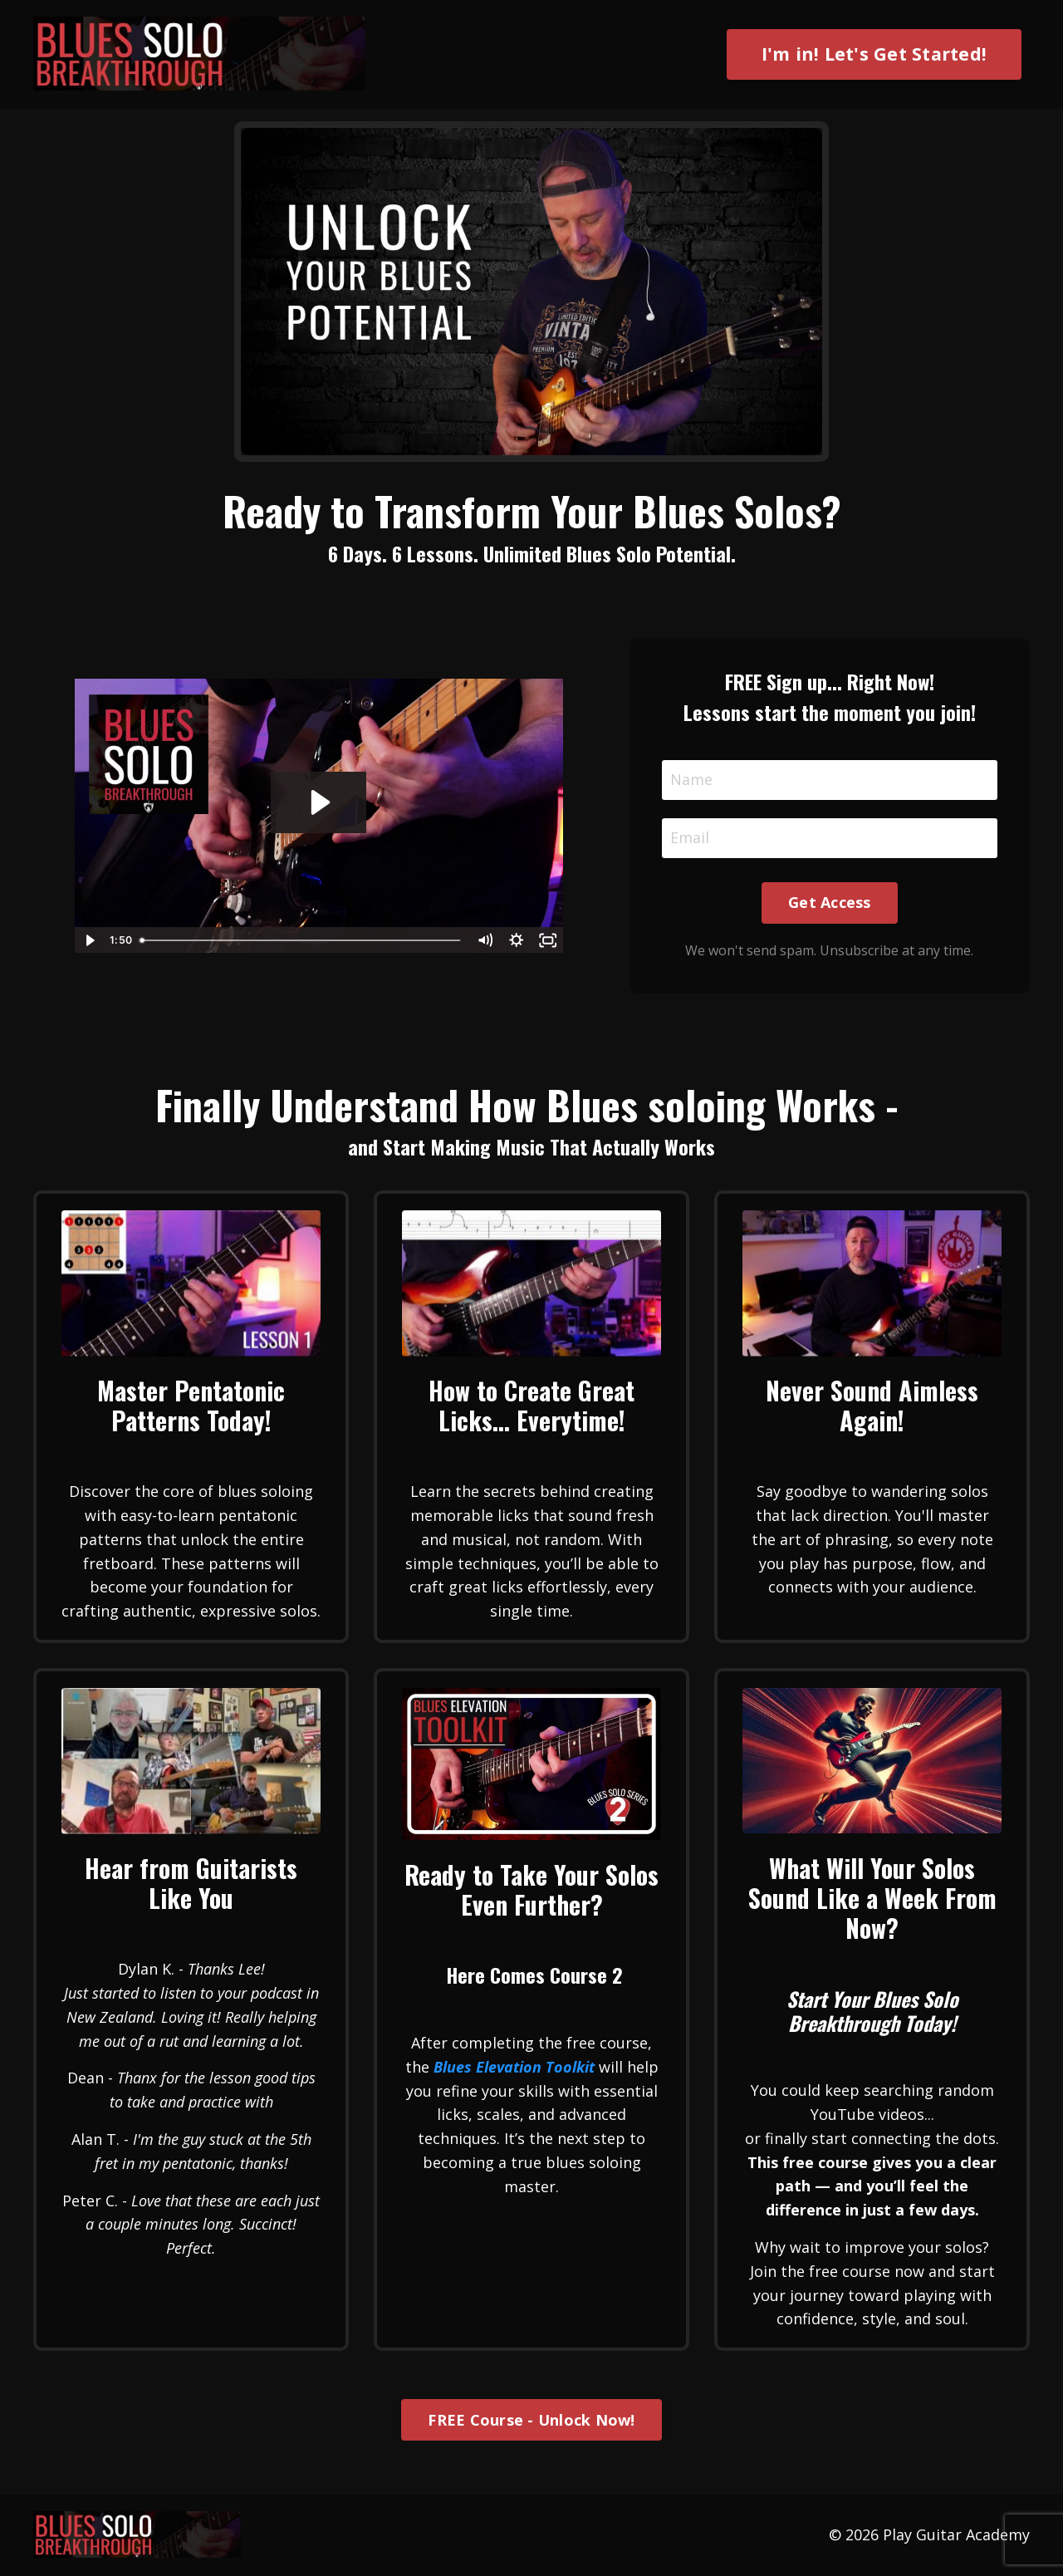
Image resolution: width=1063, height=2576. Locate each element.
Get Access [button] (829, 902)
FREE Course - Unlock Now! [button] (531, 2420)
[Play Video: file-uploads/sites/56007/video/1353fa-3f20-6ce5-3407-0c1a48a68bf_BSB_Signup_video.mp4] (318, 802)
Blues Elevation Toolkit (514, 2067)
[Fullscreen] (548, 940)
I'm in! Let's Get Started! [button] (874, 54)
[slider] (301, 940)
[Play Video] (89, 940)
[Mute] (485, 940)
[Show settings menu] (516, 940)
